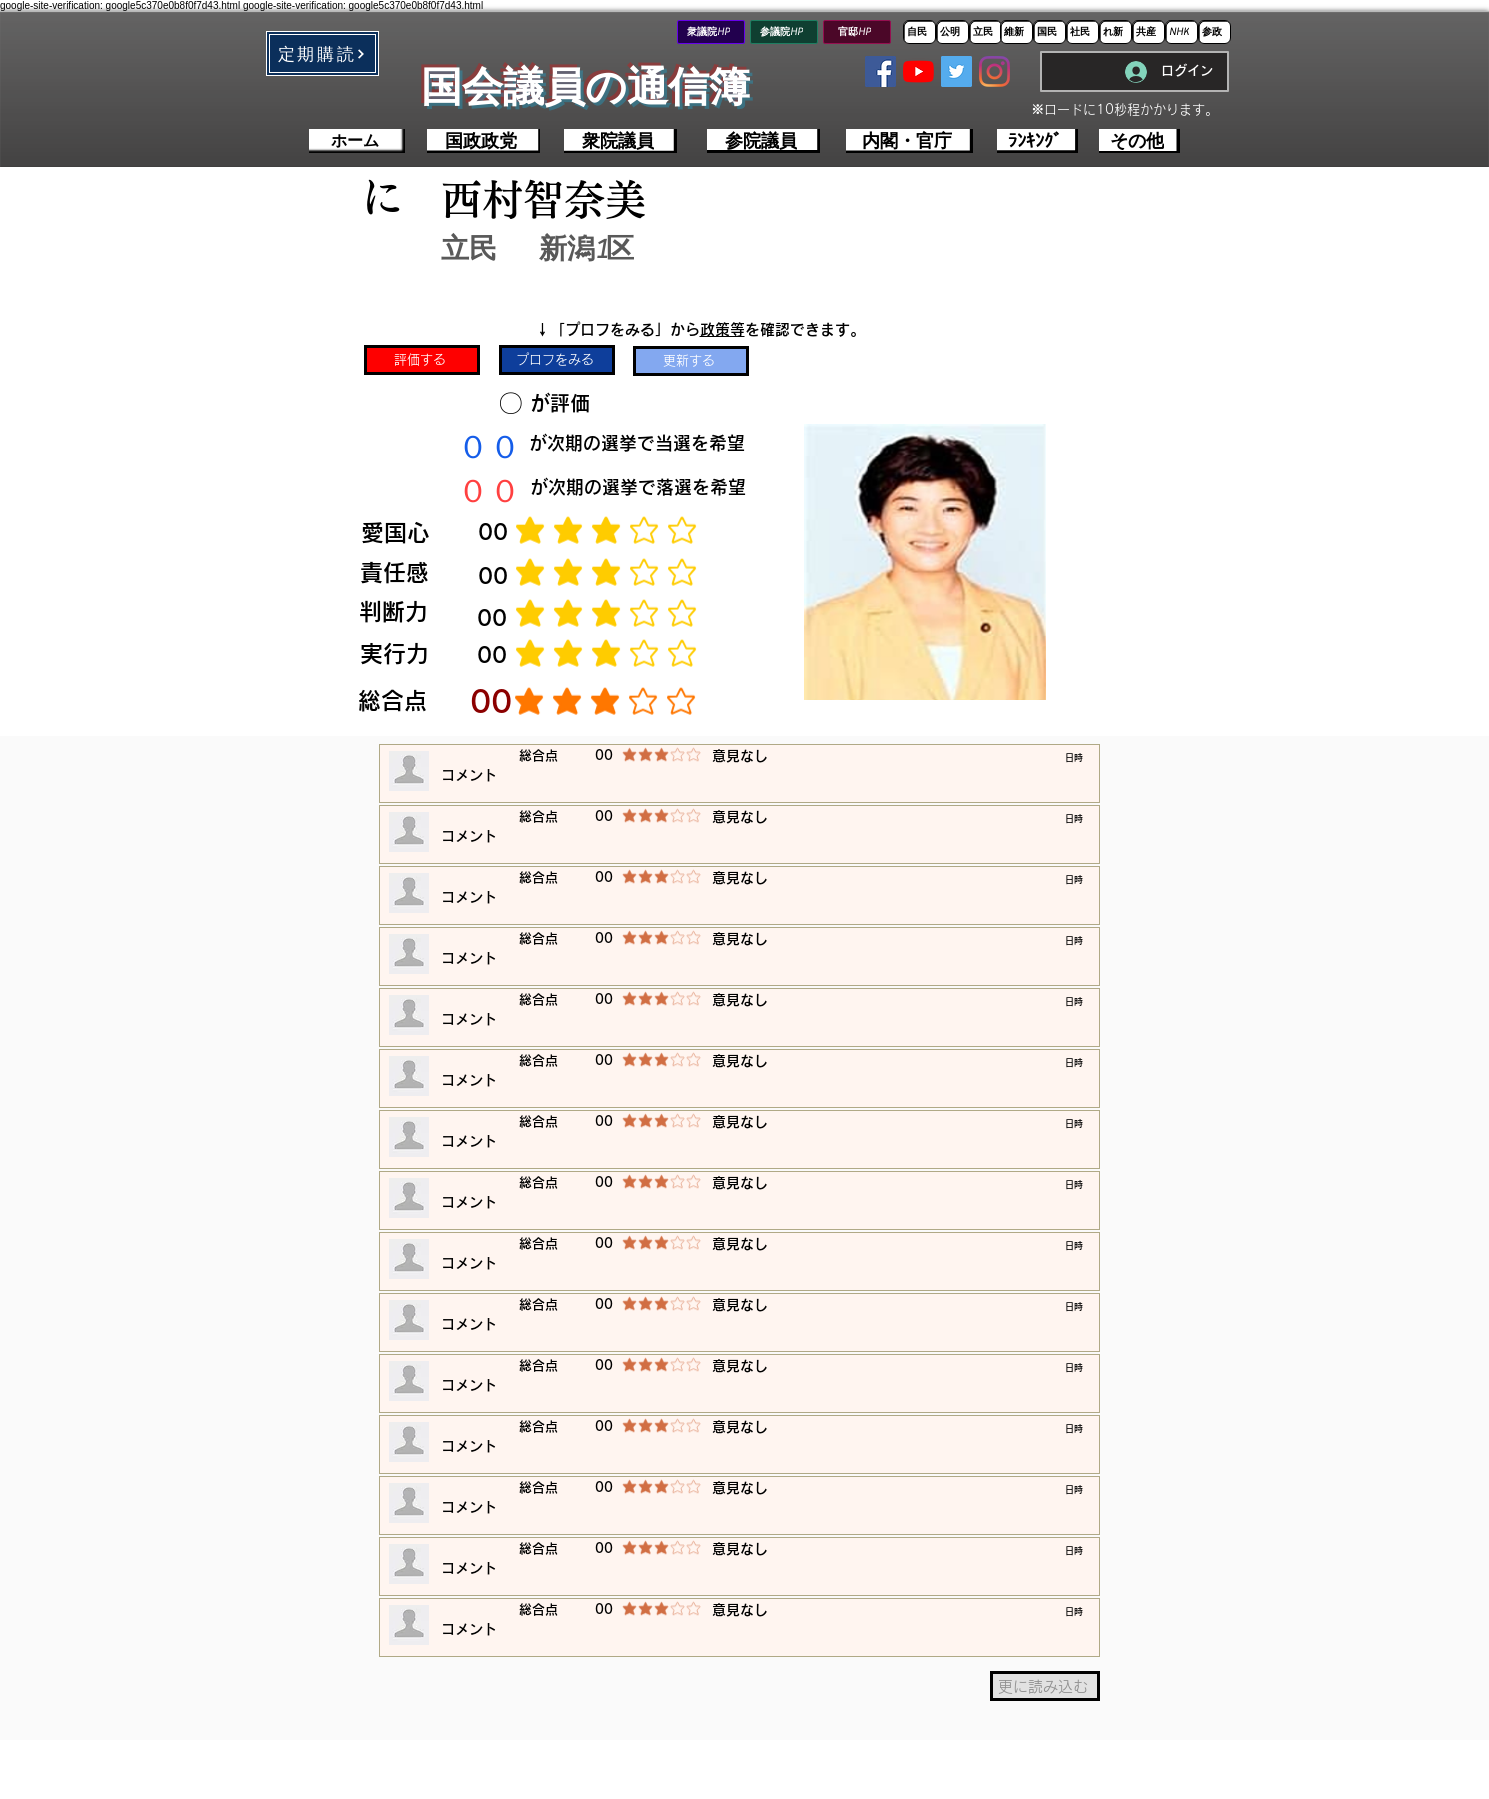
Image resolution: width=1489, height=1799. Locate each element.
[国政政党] (483, 141)
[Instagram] (994, 71)
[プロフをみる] (557, 360)
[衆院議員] (620, 141)
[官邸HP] (857, 32)
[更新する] (691, 361)
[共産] (1148, 32)
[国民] (1049, 32)
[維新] (1016, 32)
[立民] (985, 32)
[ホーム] (357, 141)
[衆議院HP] (711, 32)
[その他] (1139, 141)
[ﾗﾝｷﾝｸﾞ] (1037, 141)
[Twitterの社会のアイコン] (956, 71)
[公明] (952, 32)
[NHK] (1181, 32)
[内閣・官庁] (909, 141)
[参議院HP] (784, 32)
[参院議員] (763, 141)
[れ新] (1115, 32)
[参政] (1214, 32)
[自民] (919, 32)
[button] (322, 53)
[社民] (1082, 32)
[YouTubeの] (918, 71)
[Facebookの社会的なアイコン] (880, 71)
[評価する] (422, 360)
